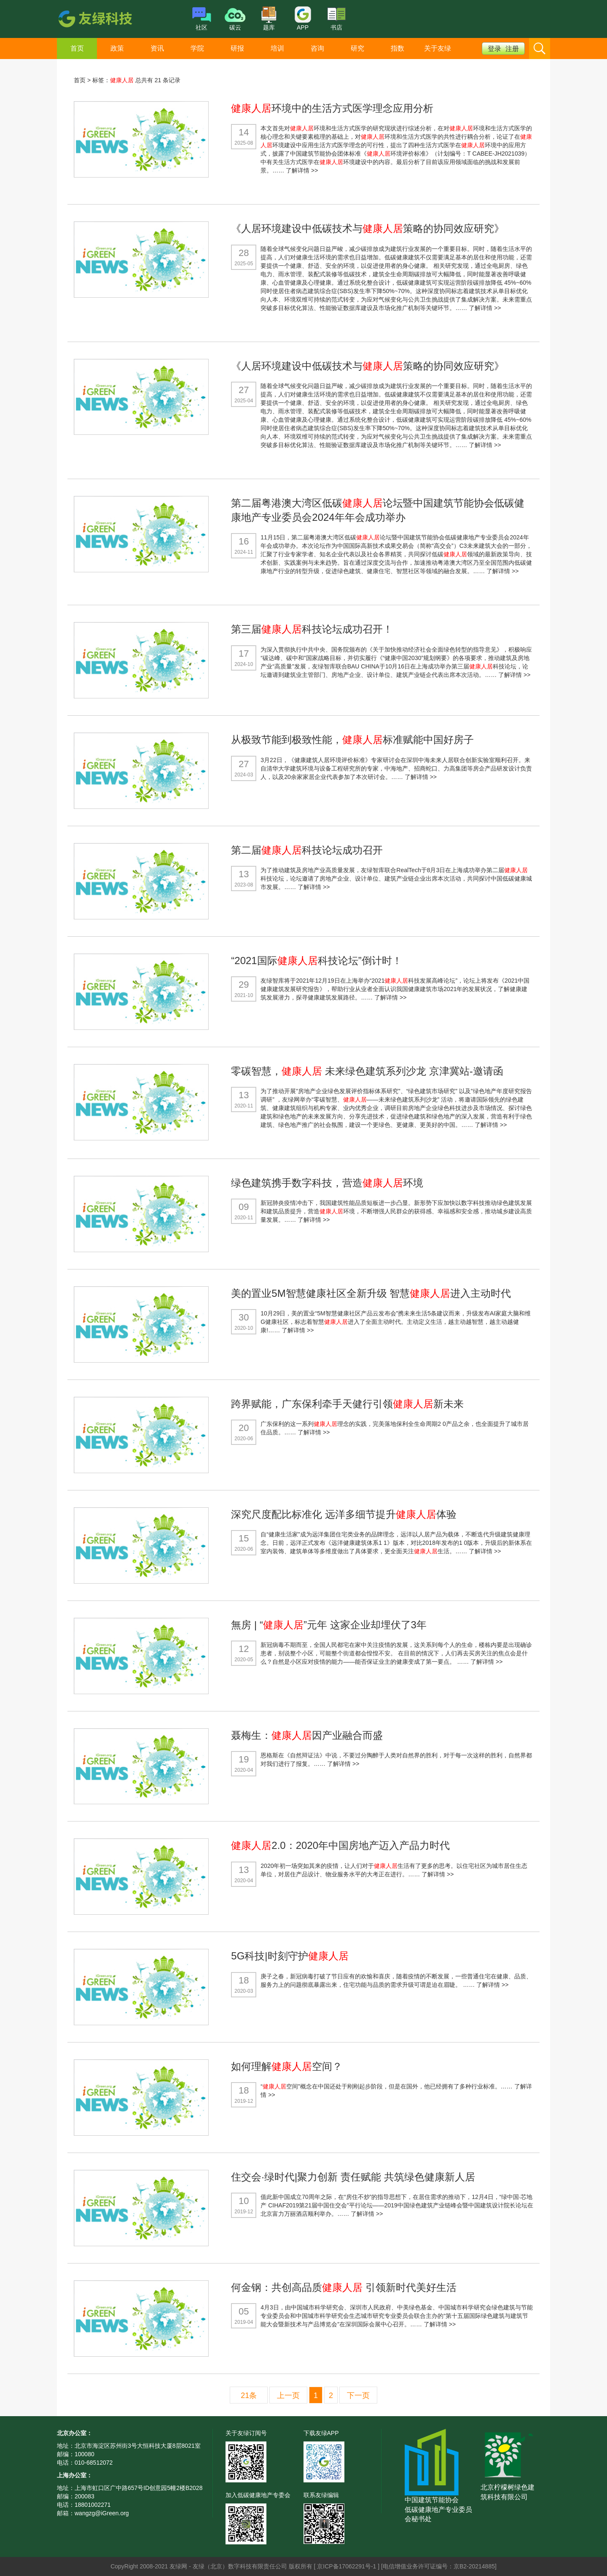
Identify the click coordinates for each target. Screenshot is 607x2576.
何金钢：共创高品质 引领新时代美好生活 (344, 2287)
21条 (249, 2395)
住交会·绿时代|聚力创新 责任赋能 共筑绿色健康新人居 (353, 2177)
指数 (397, 48)
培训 (277, 48)
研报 (237, 48)
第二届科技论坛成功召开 (307, 850)
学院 (197, 48)
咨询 (317, 48)
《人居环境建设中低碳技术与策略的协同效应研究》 (367, 228)
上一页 (288, 2395)
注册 (512, 48)
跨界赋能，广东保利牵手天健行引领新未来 (347, 1403)
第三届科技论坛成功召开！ (312, 629)
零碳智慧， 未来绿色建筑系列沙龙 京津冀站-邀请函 (367, 1071)
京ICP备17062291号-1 (347, 2566)
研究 (357, 48)
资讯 (157, 48)
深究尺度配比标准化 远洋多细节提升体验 (344, 1514)
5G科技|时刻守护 (289, 1956)
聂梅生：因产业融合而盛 (307, 1735)
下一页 (358, 2395)
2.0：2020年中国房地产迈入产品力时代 (340, 1845)
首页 (77, 48)
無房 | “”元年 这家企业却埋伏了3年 (329, 1624)
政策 (117, 48)
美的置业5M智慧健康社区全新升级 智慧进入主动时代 (371, 1293)
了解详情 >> (302, 170)
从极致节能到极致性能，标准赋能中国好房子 (352, 739)
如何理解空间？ (286, 2066)
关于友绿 (437, 48)
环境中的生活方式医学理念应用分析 (332, 108)
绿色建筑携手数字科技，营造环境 (327, 1182)
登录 (494, 48)
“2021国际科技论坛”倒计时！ (316, 960)
